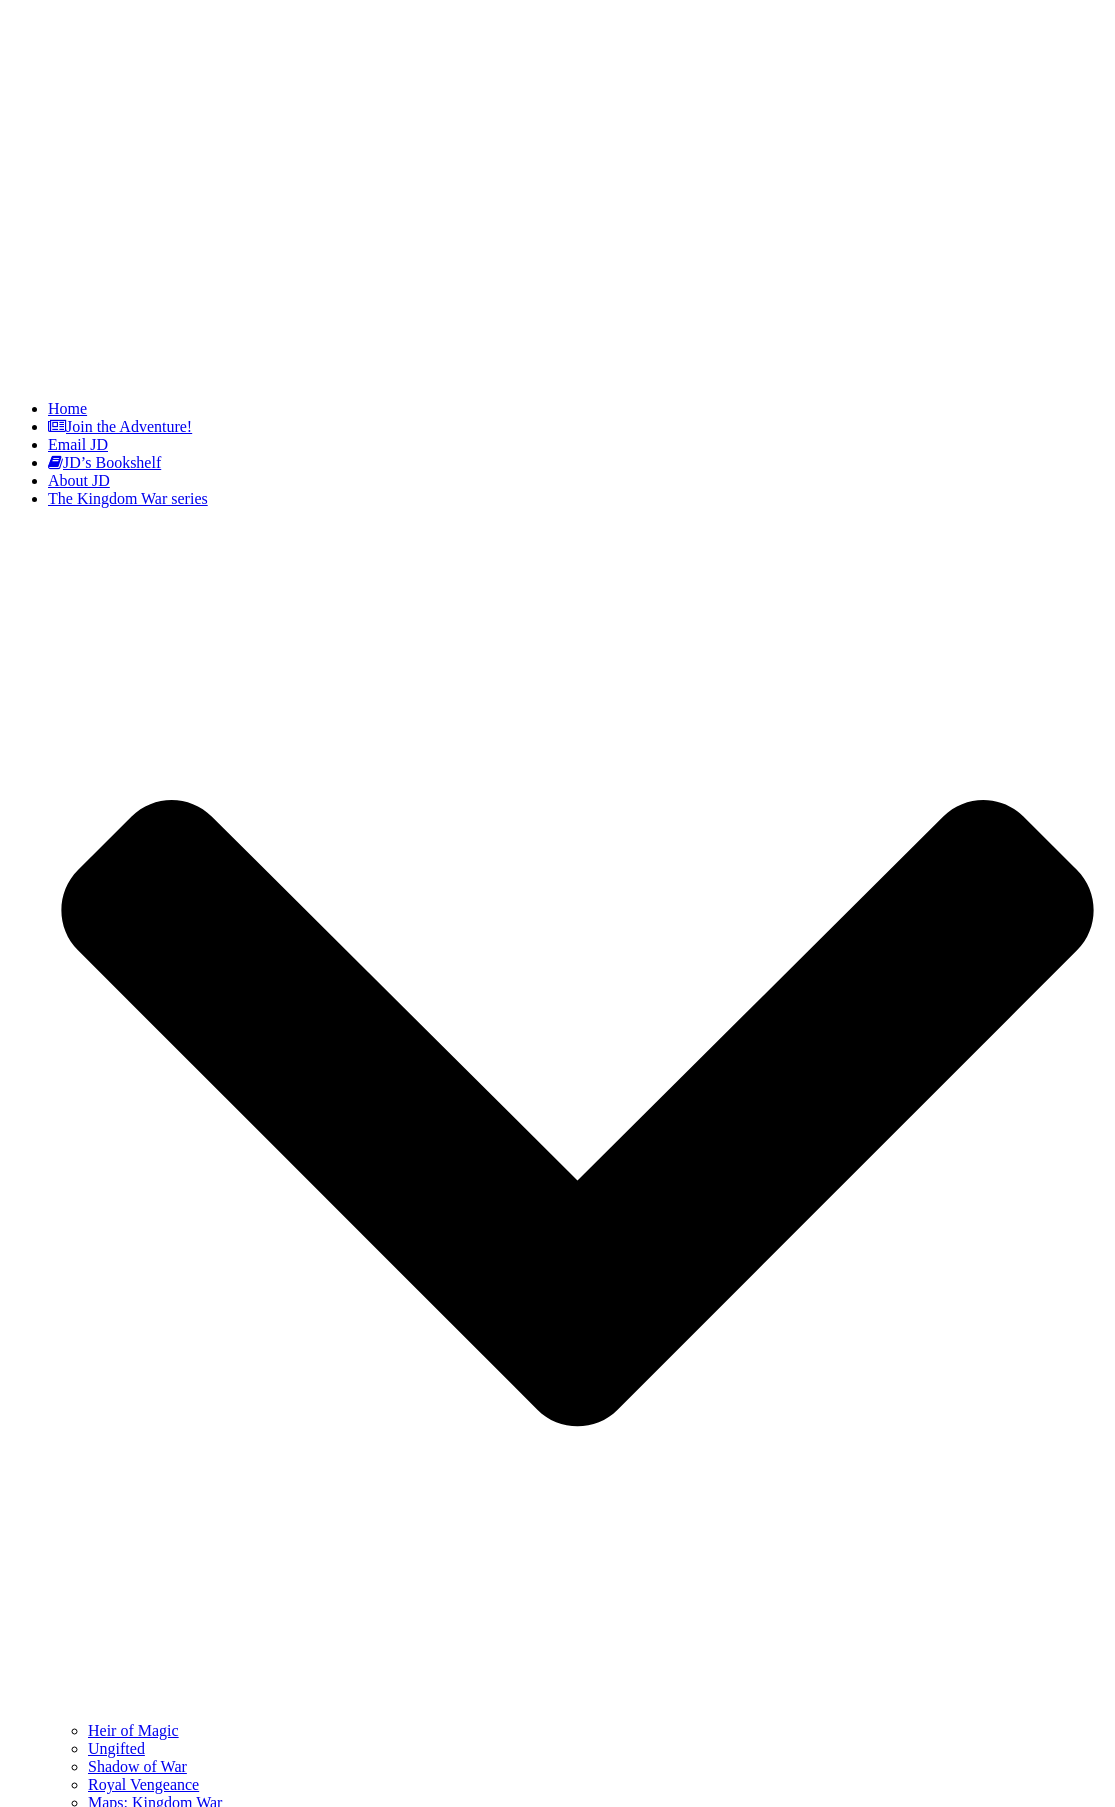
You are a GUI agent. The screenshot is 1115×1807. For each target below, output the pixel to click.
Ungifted (116, 1748)
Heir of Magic (133, 1730)
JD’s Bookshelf (104, 462)
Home (67, 408)
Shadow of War (137, 1766)
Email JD (78, 444)
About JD (79, 480)
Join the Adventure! (120, 426)
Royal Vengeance (143, 1784)
